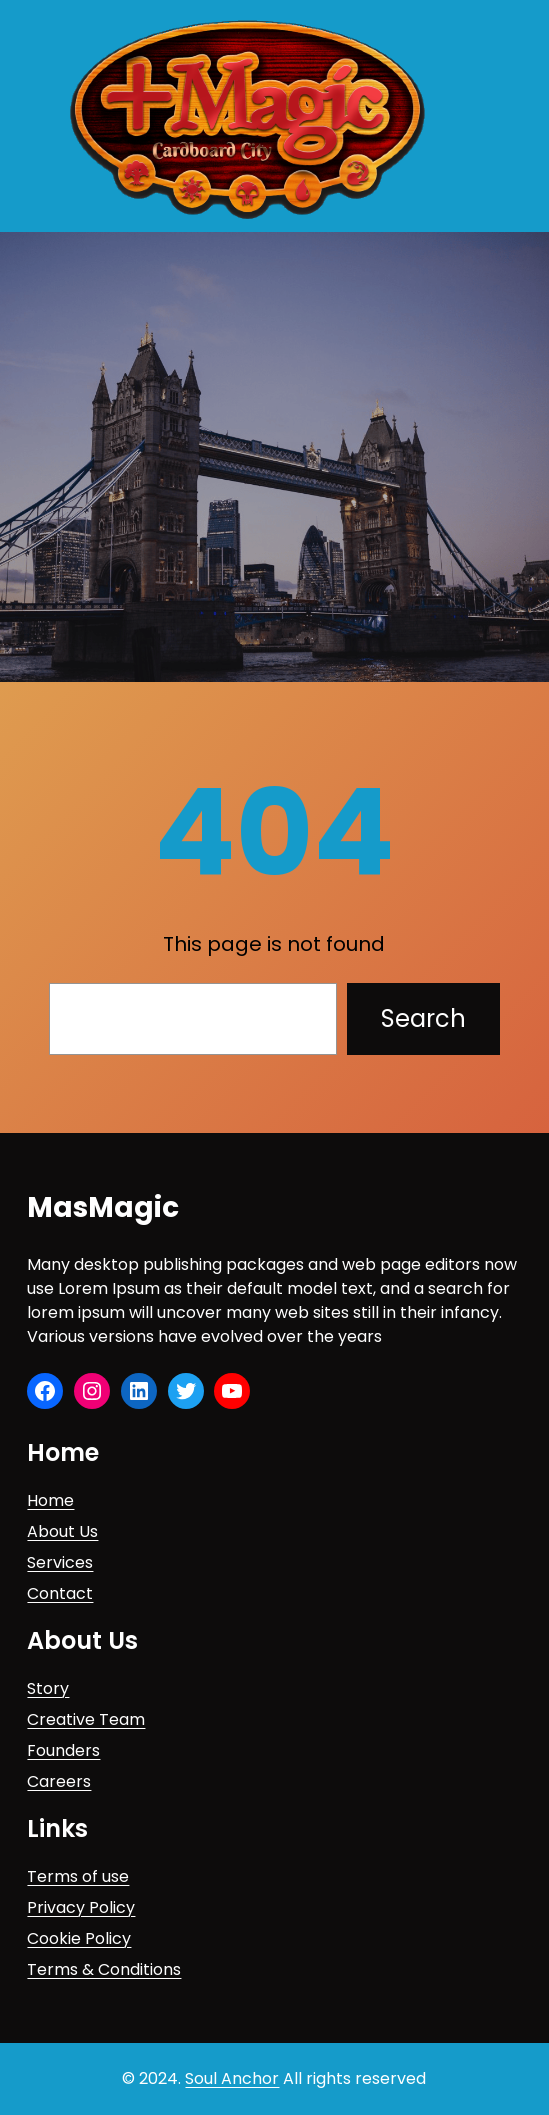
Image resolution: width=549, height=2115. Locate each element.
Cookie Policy (79, 1938)
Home (50, 1500)
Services (60, 1562)
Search (423, 1018)
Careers (59, 1781)
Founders (63, 1750)
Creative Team (86, 1719)
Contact (60, 1593)
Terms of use (78, 1876)
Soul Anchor (232, 2078)
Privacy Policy (81, 1907)
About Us (62, 1531)
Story (48, 1688)
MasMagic (103, 1207)
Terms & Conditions (104, 1969)
